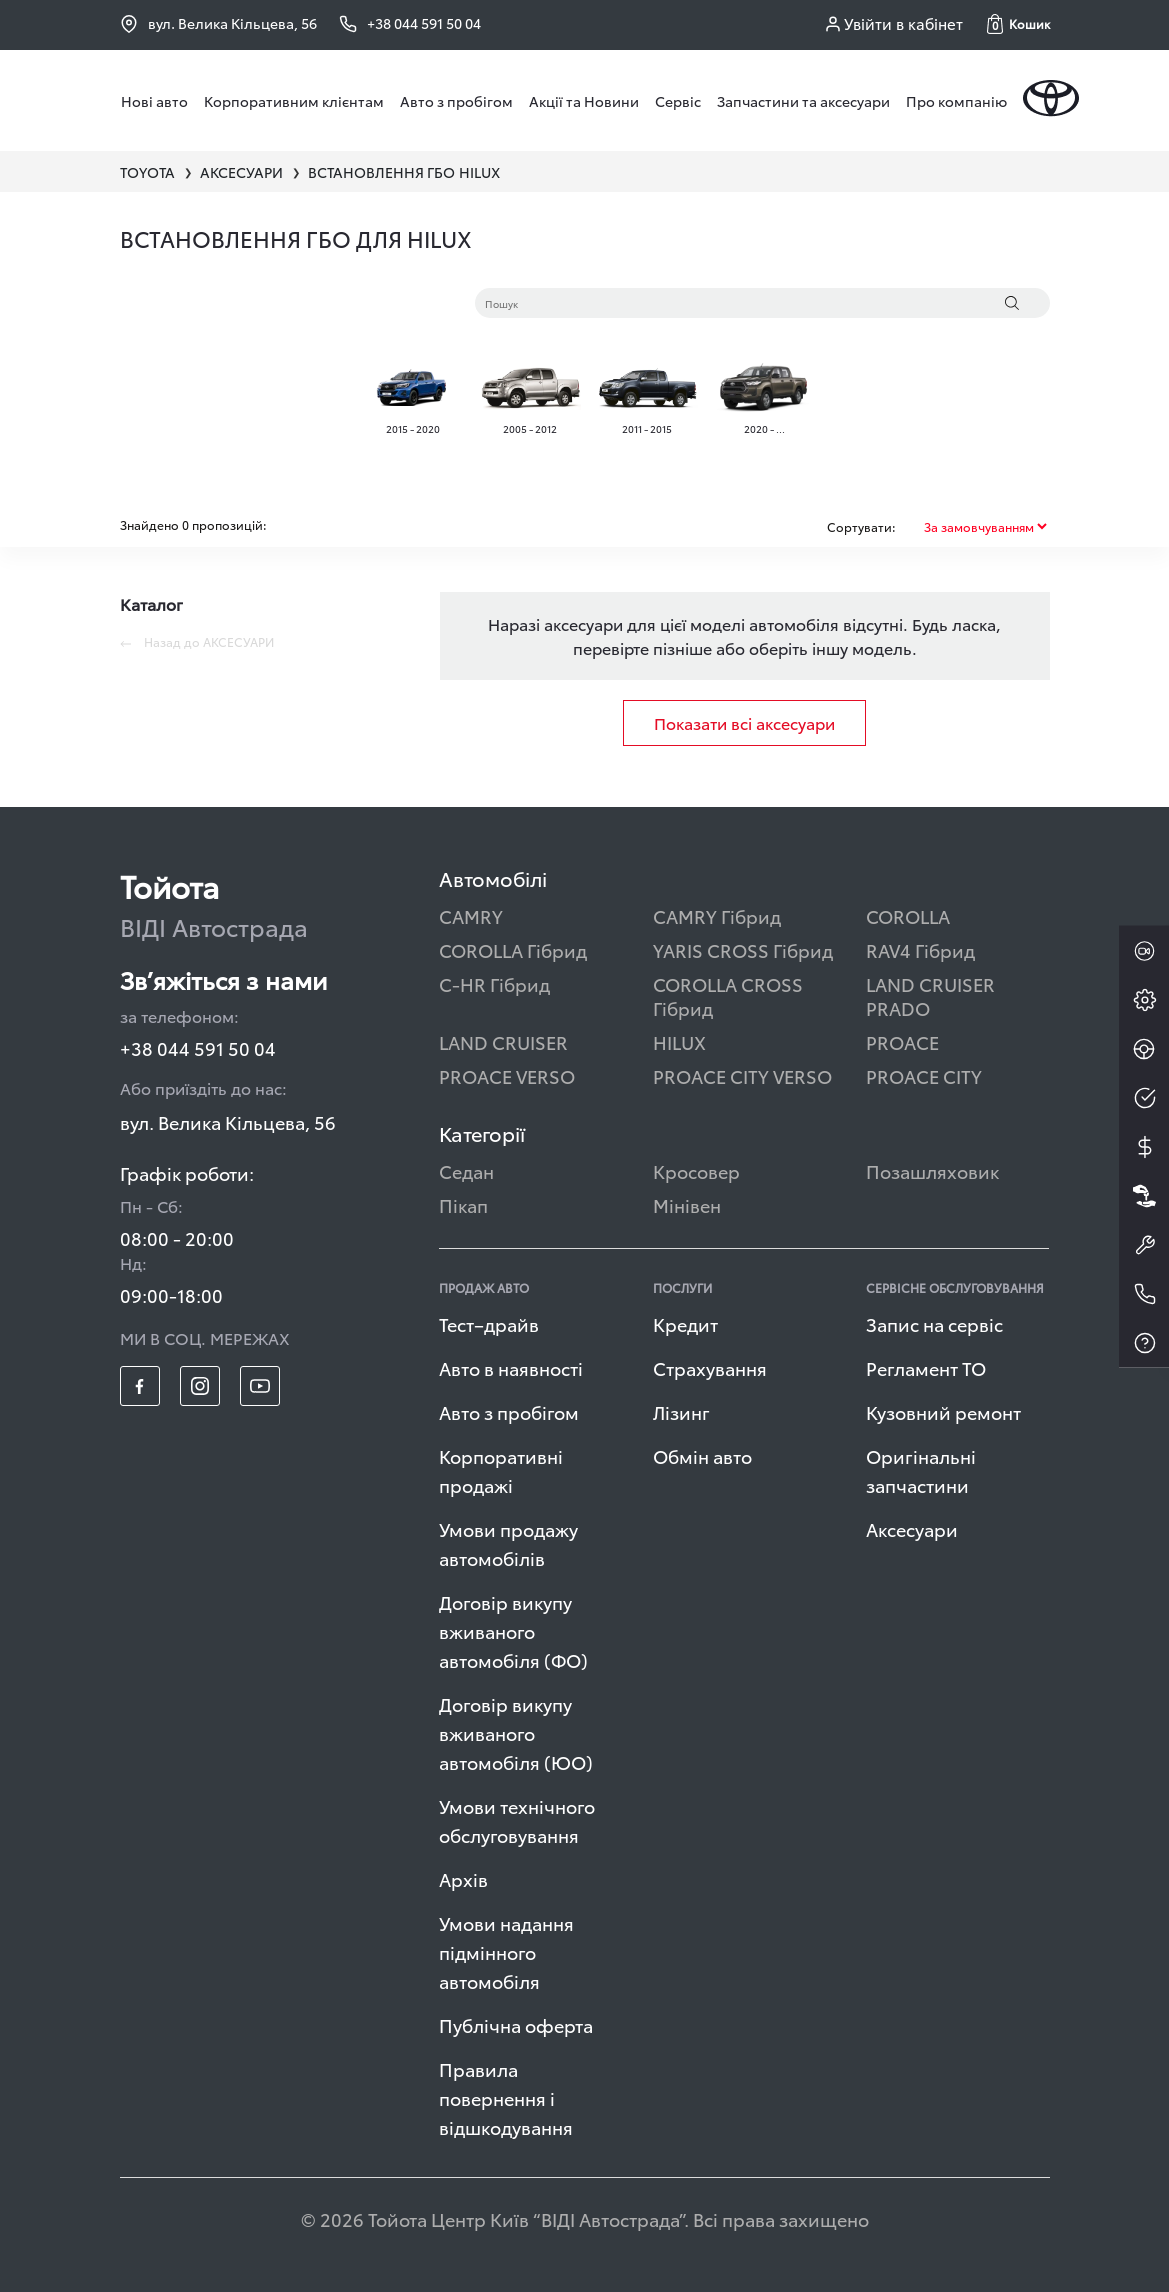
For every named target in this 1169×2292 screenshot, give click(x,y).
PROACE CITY (924, 1075)
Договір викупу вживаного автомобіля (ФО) (513, 1630)
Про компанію (956, 101)
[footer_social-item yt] (260, 1386)
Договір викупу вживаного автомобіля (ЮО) (516, 1732)
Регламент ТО (926, 1367)
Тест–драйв (489, 1323)
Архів (463, 1878)
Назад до (197, 642)
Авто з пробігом (456, 101)
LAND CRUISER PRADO (930, 995)
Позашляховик (932, 1170)
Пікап (463, 1204)
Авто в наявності (511, 1367)
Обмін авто (702, 1455)
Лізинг (681, 1411)
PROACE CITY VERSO (742, 1075)
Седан (466, 1170)
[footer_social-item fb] (140, 1386)
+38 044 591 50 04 (198, 1047)
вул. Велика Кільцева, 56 (218, 23)
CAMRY (471, 915)
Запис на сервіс (934, 1323)
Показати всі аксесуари (744, 722)
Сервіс (678, 101)
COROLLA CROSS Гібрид (728, 995)
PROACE (902, 1041)
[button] (1018, 24)
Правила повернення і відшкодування (506, 2097)
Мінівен (687, 1204)
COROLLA (908, 915)
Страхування (710, 1367)
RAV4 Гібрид (920, 949)
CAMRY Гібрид (717, 915)
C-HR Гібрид (494, 983)
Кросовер (696, 1170)
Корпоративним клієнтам (294, 101)
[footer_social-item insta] (200, 1386)
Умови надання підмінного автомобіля (506, 1951)
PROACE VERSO (507, 1075)
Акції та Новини (584, 101)
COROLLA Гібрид (513, 949)
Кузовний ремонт (943, 1411)
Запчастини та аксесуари (803, 101)
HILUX (679, 1041)
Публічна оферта (516, 2024)
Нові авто (154, 101)
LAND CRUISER (503, 1041)
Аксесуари (912, 1528)
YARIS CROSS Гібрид (743, 949)
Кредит (685, 1323)
